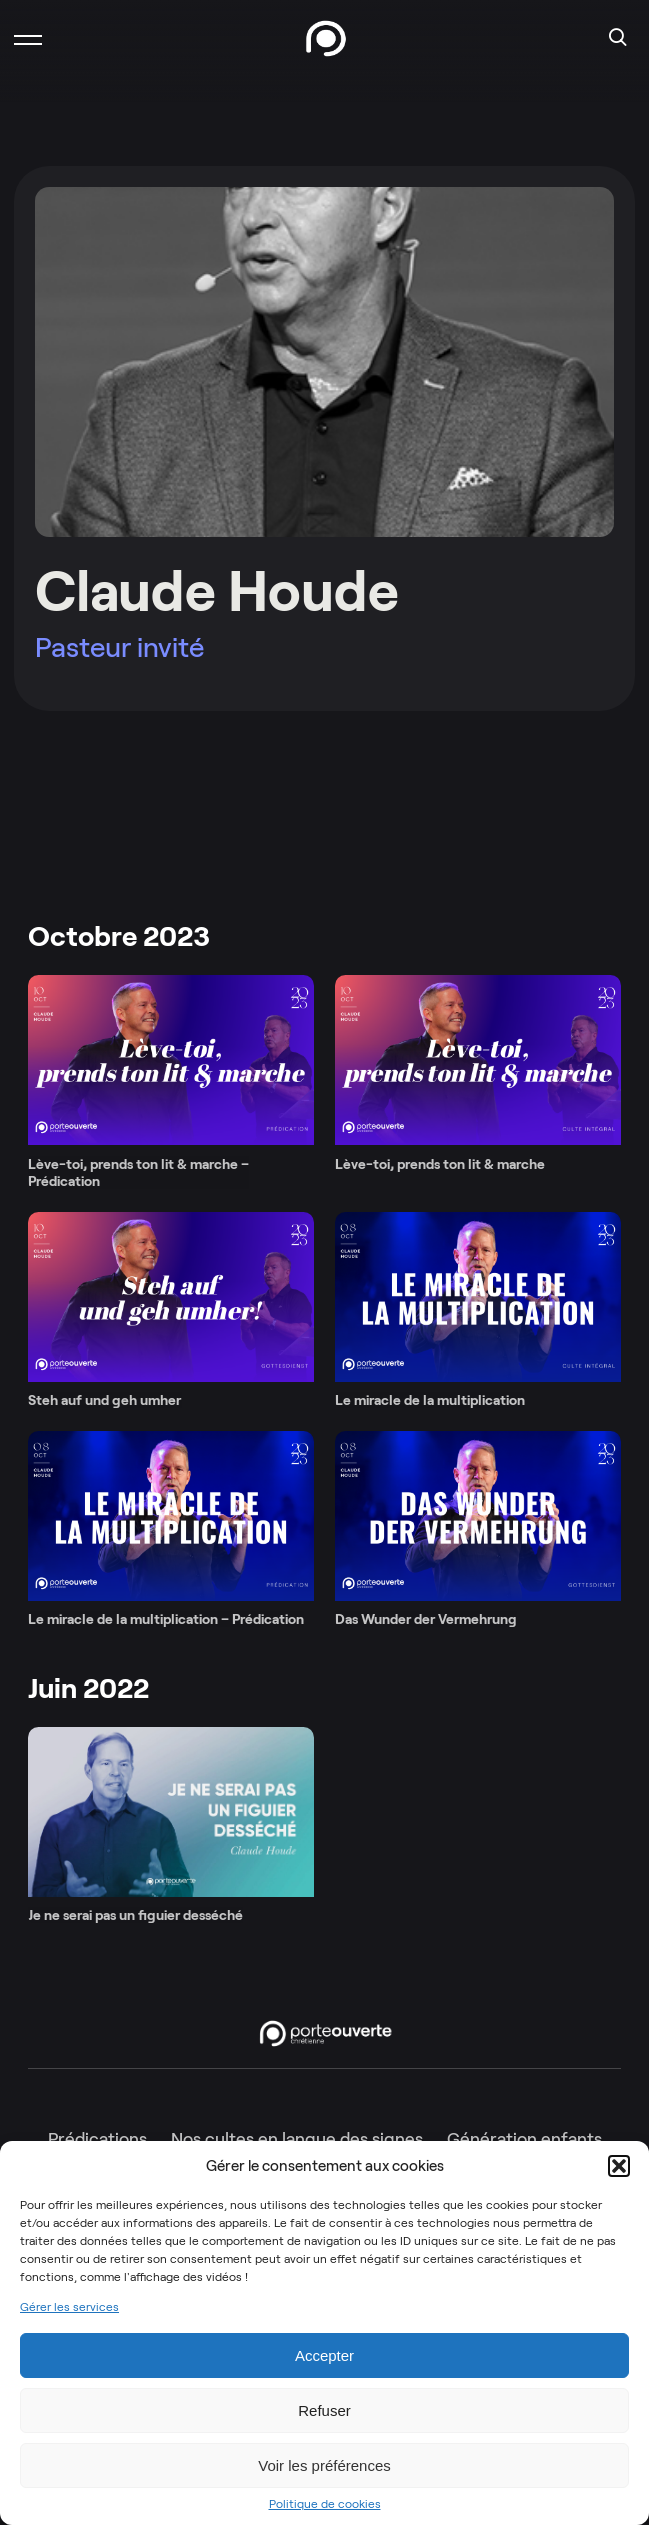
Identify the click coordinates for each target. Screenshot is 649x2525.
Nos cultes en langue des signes (297, 2139)
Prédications (97, 2139)
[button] (619, 2166)
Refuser (324, 2410)
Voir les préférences (324, 2465)
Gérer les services (69, 2307)
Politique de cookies (325, 2504)
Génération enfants (524, 2139)
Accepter (324, 2355)
